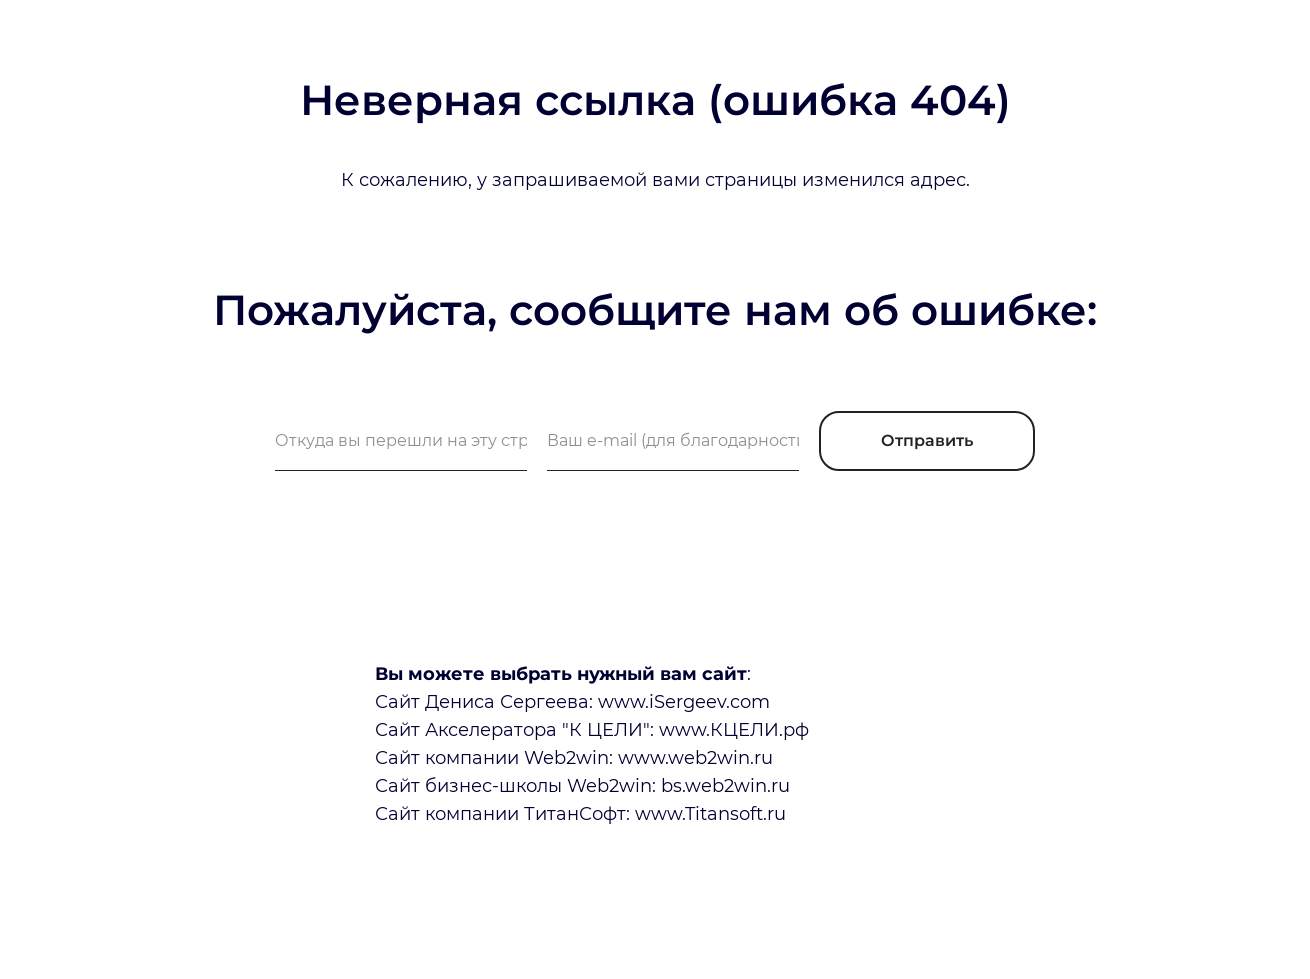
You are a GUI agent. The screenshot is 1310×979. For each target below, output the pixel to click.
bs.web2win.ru (725, 786)
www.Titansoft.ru (710, 814)
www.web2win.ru (695, 758)
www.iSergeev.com (684, 702)
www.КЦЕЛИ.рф (734, 730)
